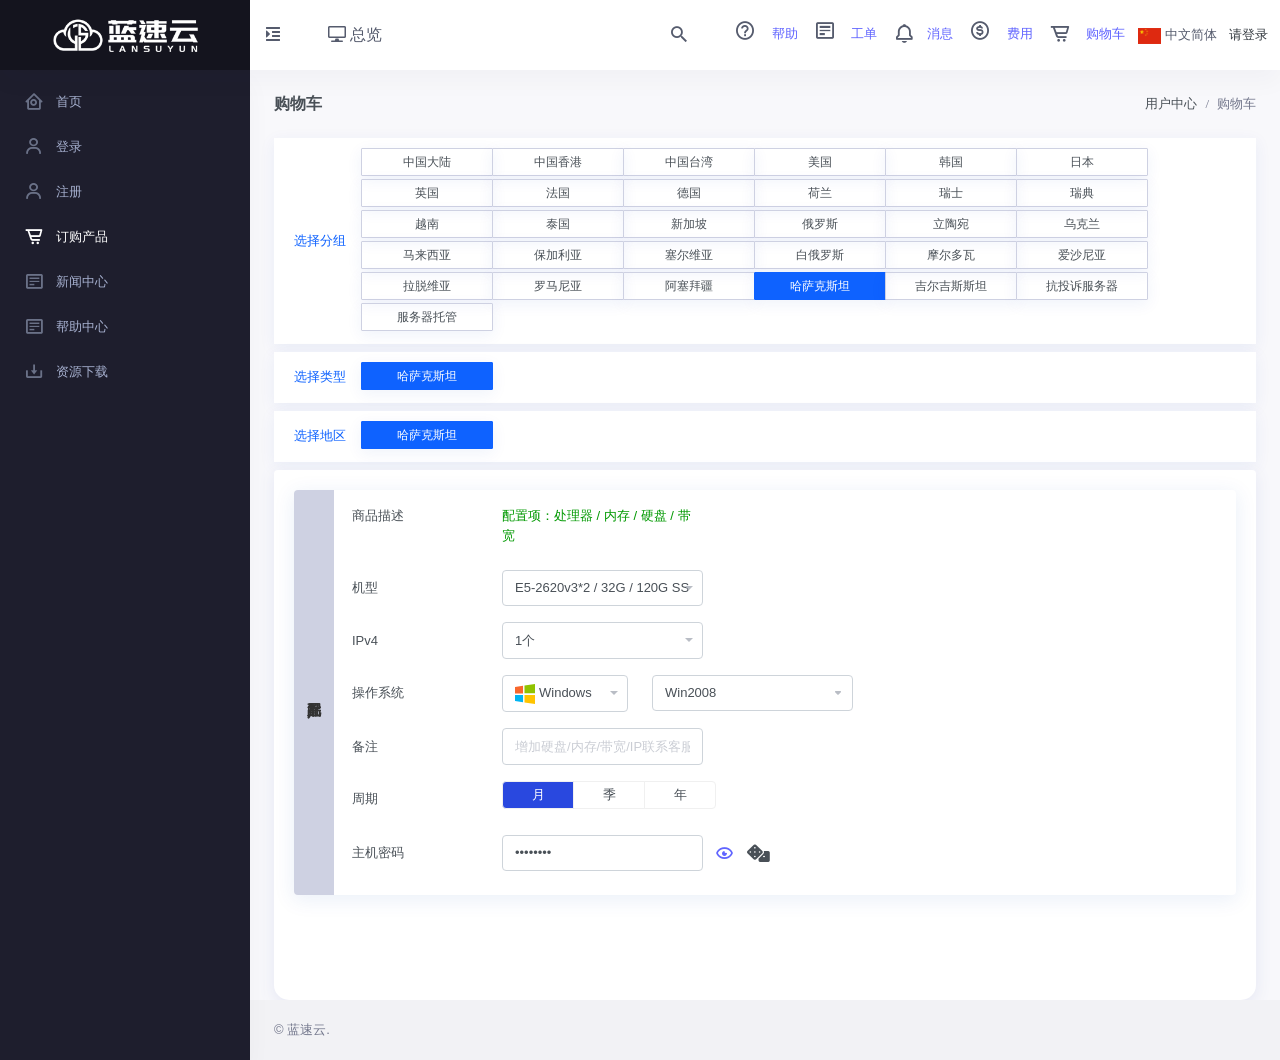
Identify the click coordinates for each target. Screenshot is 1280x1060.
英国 (427, 193)
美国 (820, 162)
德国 (689, 193)
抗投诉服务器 (1082, 286)
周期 (365, 798)
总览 (355, 34)
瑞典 (1082, 193)
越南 (427, 224)
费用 (995, 33)
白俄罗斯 (820, 255)
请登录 (1248, 34)
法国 (558, 193)
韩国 (951, 162)
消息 (917, 33)
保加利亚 (558, 255)
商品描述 (378, 515)
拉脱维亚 (427, 286)
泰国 (558, 224)
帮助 (760, 33)
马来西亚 (427, 255)
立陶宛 (951, 224)
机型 (365, 587)
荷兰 (820, 193)
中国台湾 (689, 162)
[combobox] (602, 588)
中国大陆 (427, 162)
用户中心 (1171, 103)
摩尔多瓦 (951, 255)
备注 (365, 746)
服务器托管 (427, 317)
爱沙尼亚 (1082, 255)
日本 (1082, 162)
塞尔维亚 (689, 255)
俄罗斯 (820, 224)
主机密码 (378, 852)
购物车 (1081, 33)
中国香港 (558, 162)
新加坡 (689, 224)
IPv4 (365, 640)
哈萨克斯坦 (820, 286)
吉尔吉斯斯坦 (951, 286)
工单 (840, 33)
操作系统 (378, 692)
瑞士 (951, 193)
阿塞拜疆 (689, 286)
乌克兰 (1082, 224)
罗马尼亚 (558, 286)
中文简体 (1178, 34)
